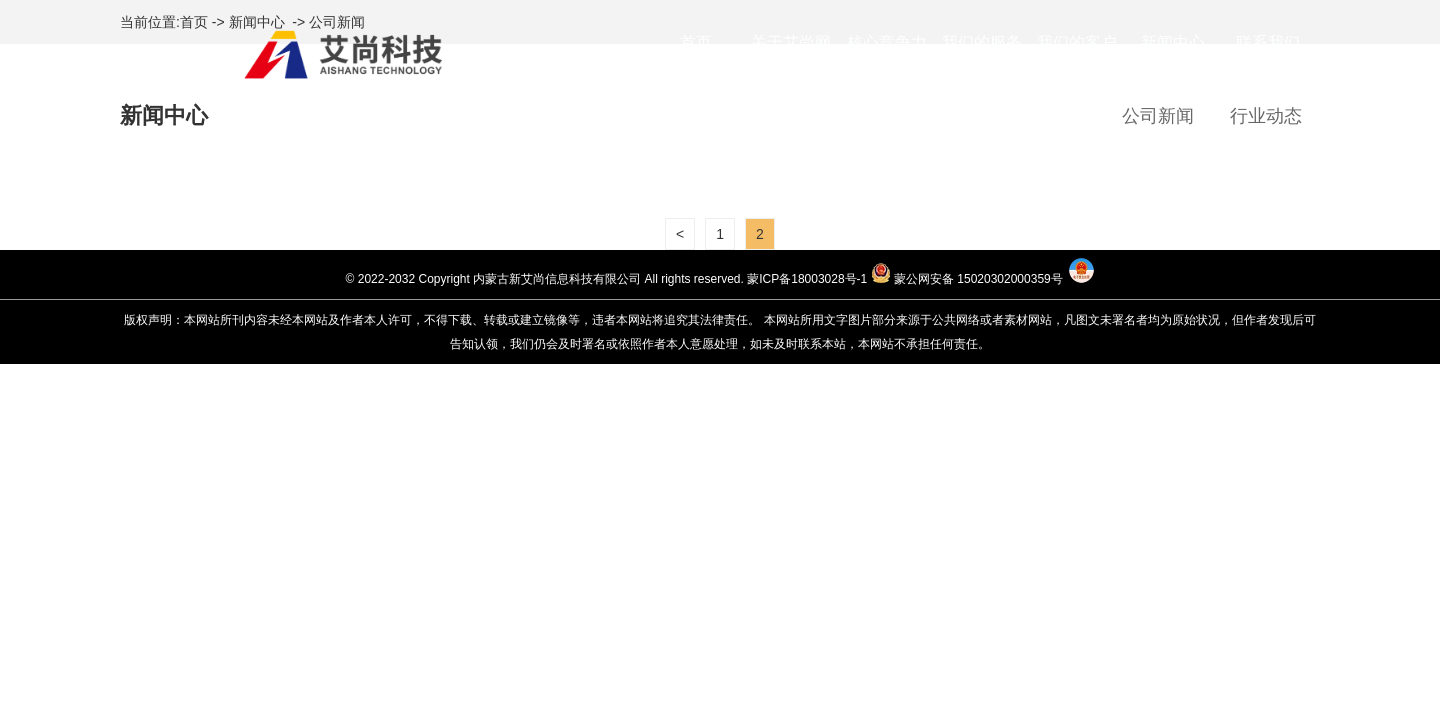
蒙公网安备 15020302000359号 (978, 279)
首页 (696, 42)
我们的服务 (982, 42)
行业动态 (1266, 116)
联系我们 (1268, 42)
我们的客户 (1077, 42)
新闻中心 (1173, 42)
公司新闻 (1158, 116)
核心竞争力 (887, 42)
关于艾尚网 (791, 42)
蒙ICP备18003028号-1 (807, 279)
